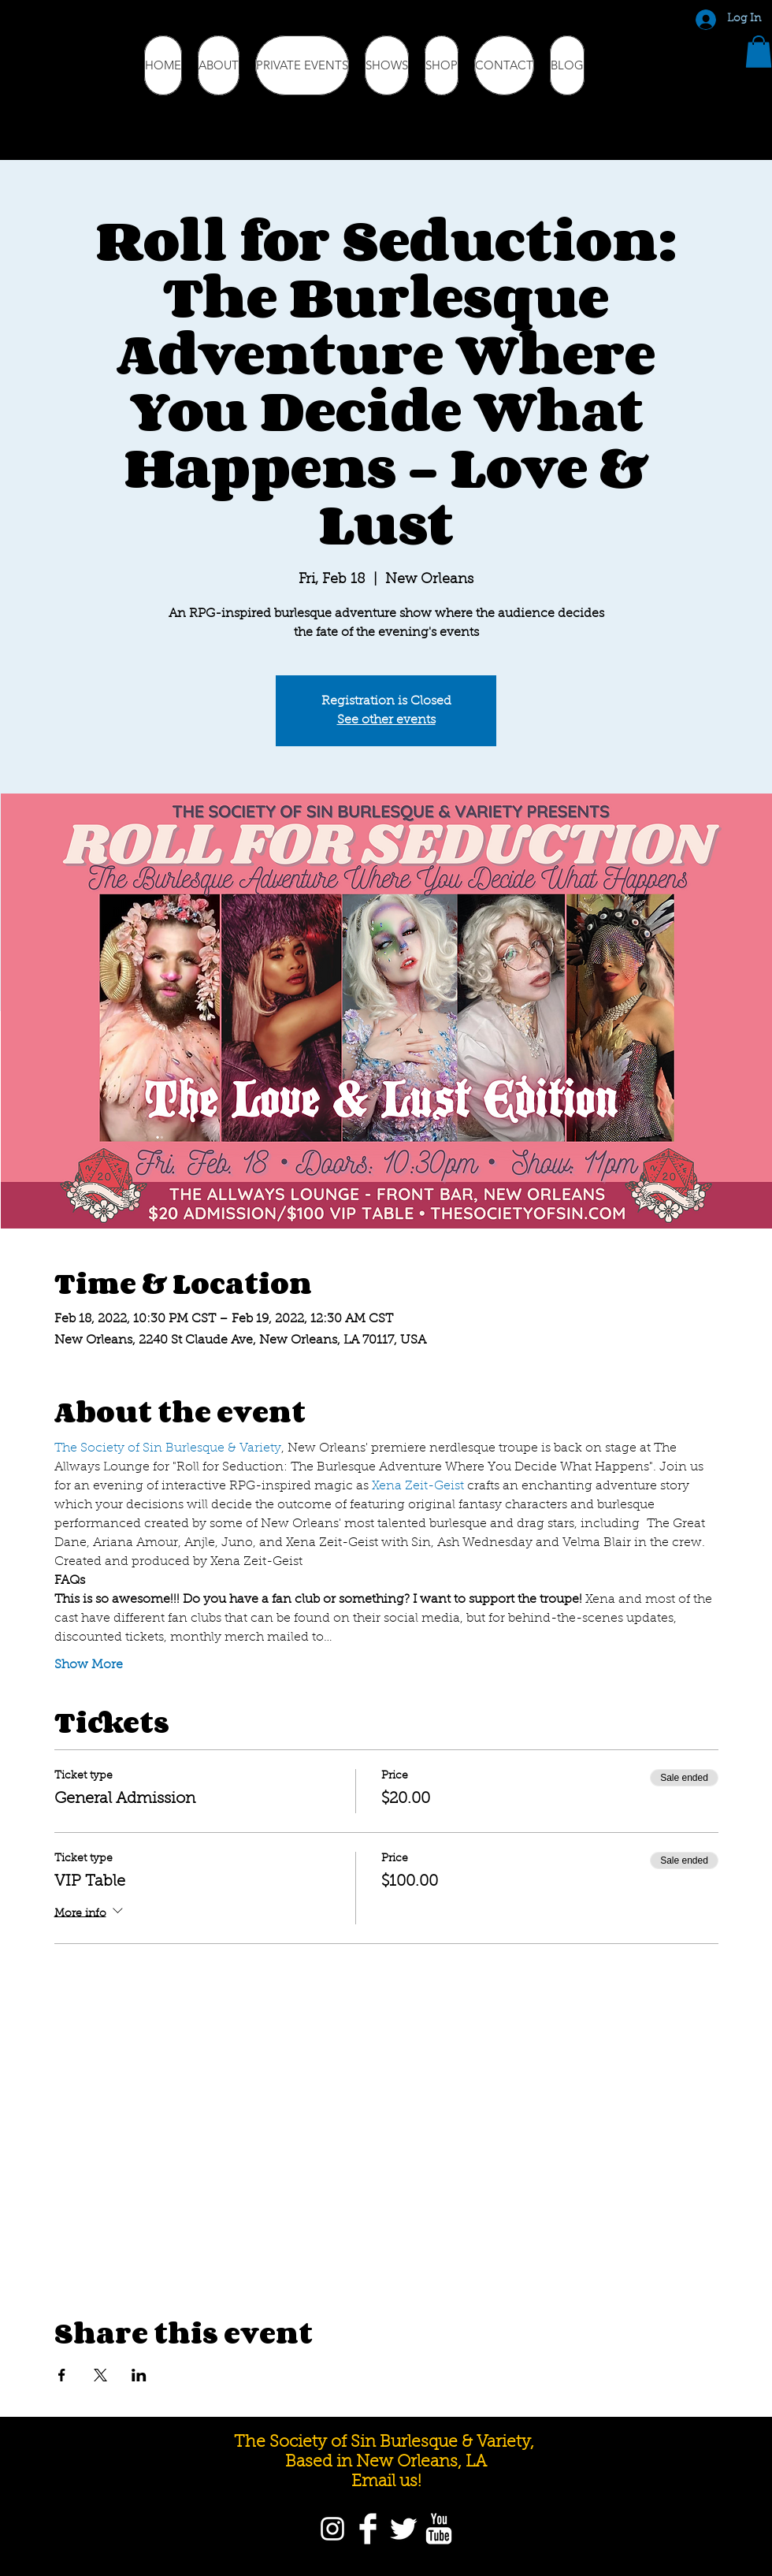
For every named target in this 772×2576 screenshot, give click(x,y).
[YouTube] (439, 2528)
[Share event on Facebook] (61, 2375)
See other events (386, 720)
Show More (88, 1665)
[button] (758, 51)
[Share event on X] (100, 2375)
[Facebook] (368, 2528)
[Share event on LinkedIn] (139, 2375)
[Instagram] (332, 2528)
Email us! (386, 2482)
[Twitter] (403, 2528)
